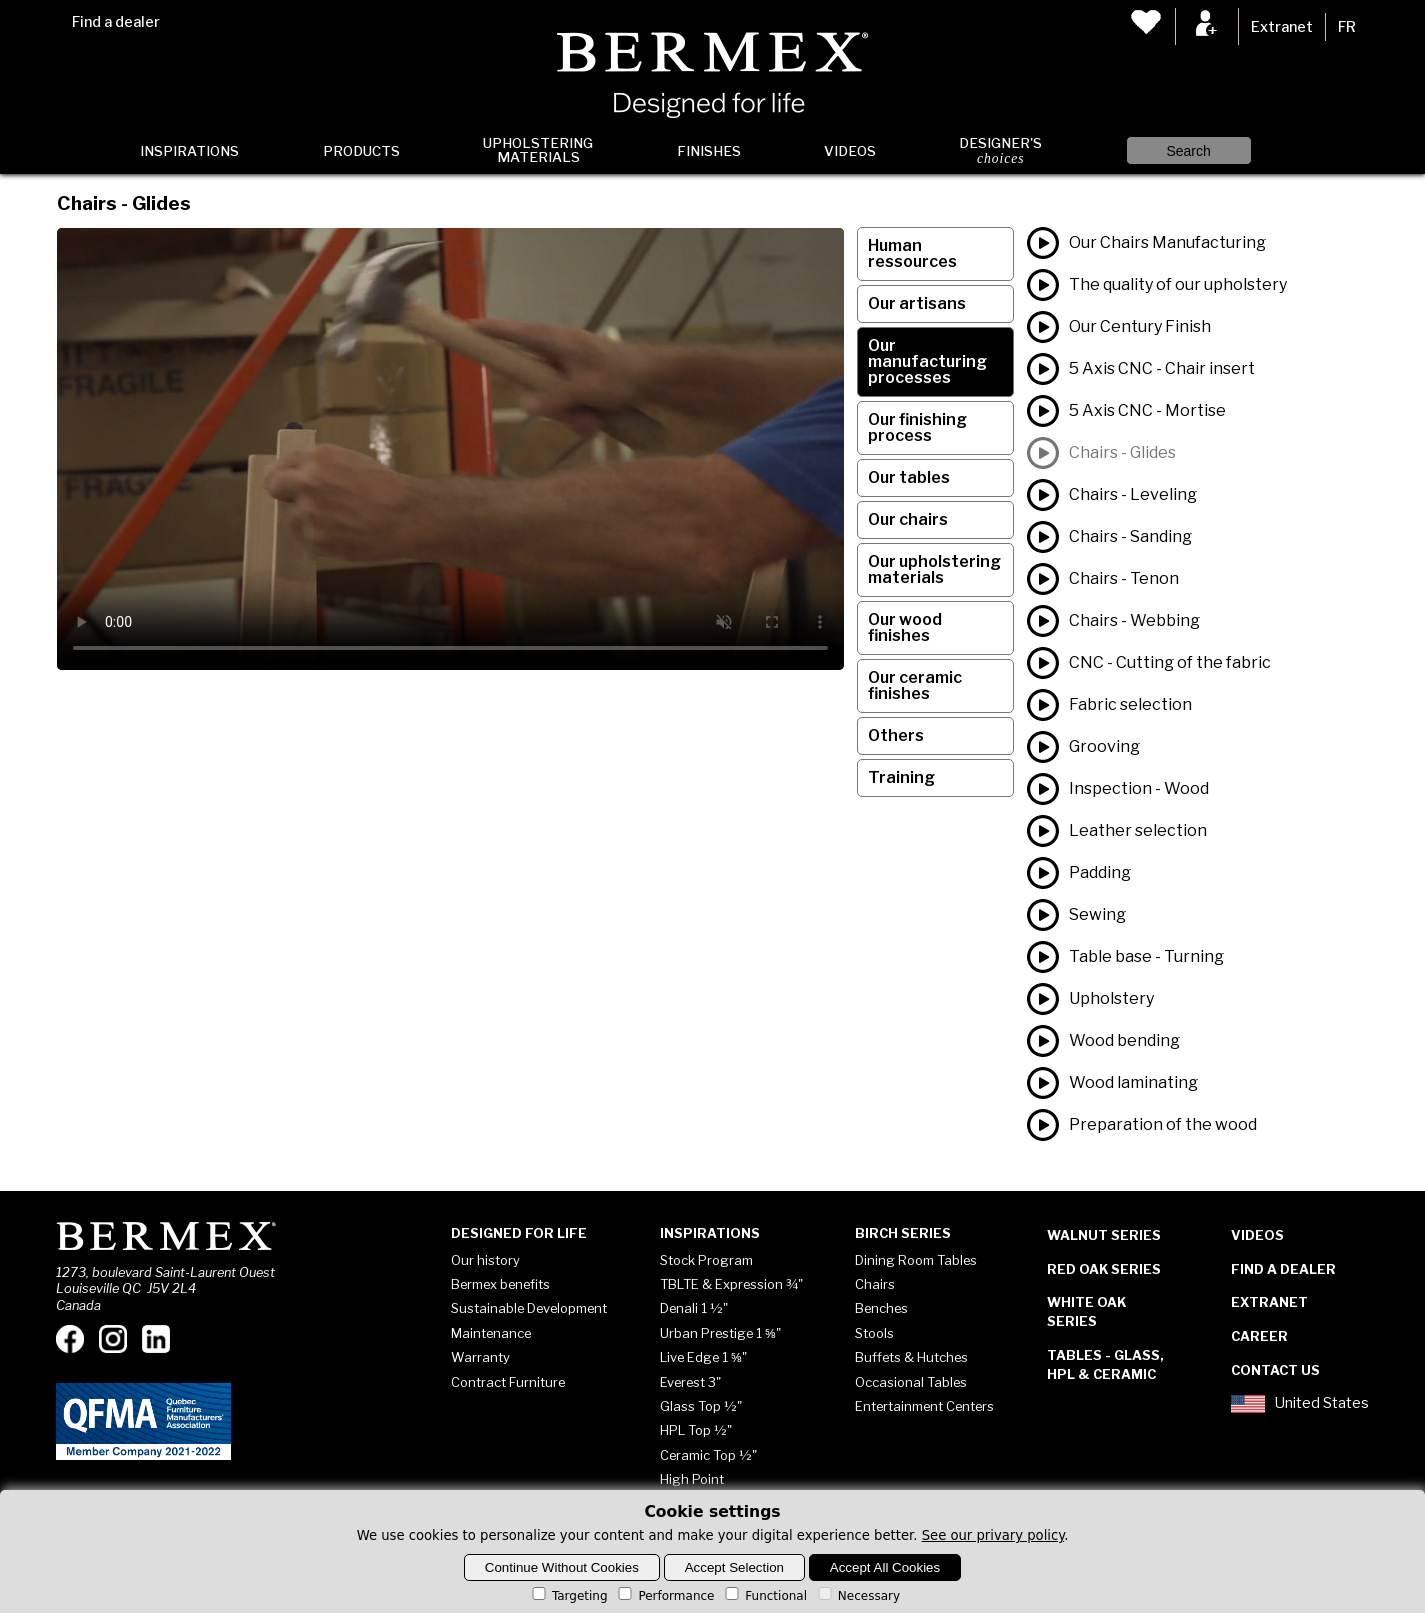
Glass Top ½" (701, 1406)
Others (896, 735)
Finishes (709, 151)
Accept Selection (734, 1567)
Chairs (875, 1284)
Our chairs (908, 519)
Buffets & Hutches (911, 1357)
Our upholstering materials (934, 569)
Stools (874, 1333)
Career (1259, 1336)
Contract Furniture (508, 1382)
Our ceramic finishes (915, 685)
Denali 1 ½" (694, 1308)
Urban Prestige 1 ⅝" (720, 1333)
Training (901, 777)
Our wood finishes (905, 627)
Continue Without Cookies (562, 1567)
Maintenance (491, 1333)
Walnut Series (1104, 1235)
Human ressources (912, 253)
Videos (850, 151)
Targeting (568, 1596)
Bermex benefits (500, 1284)
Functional (764, 1596)
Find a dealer (116, 22)
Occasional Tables (911, 1382)
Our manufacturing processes (927, 361)
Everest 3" (690, 1382)
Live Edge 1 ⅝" (703, 1357)
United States (1300, 1404)
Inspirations (189, 151)
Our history (485, 1260)
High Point (692, 1479)
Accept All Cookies (885, 1567)
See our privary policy (993, 1535)
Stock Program (706, 1260)
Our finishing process (917, 427)
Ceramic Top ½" (708, 1455)
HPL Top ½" (696, 1430)
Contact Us (1275, 1370)
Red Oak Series (1104, 1269)
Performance (664, 1596)
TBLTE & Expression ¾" (731, 1284)
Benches (881, 1308)
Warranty (480, 1357)
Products (361, 151)
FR (1347, 27)
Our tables (909, 477)
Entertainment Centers (924, 1406)
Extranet (1282, 27)
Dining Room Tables (916, 1260)
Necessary (857, 1596)
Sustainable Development (529, 1308)
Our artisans (917, 303)
